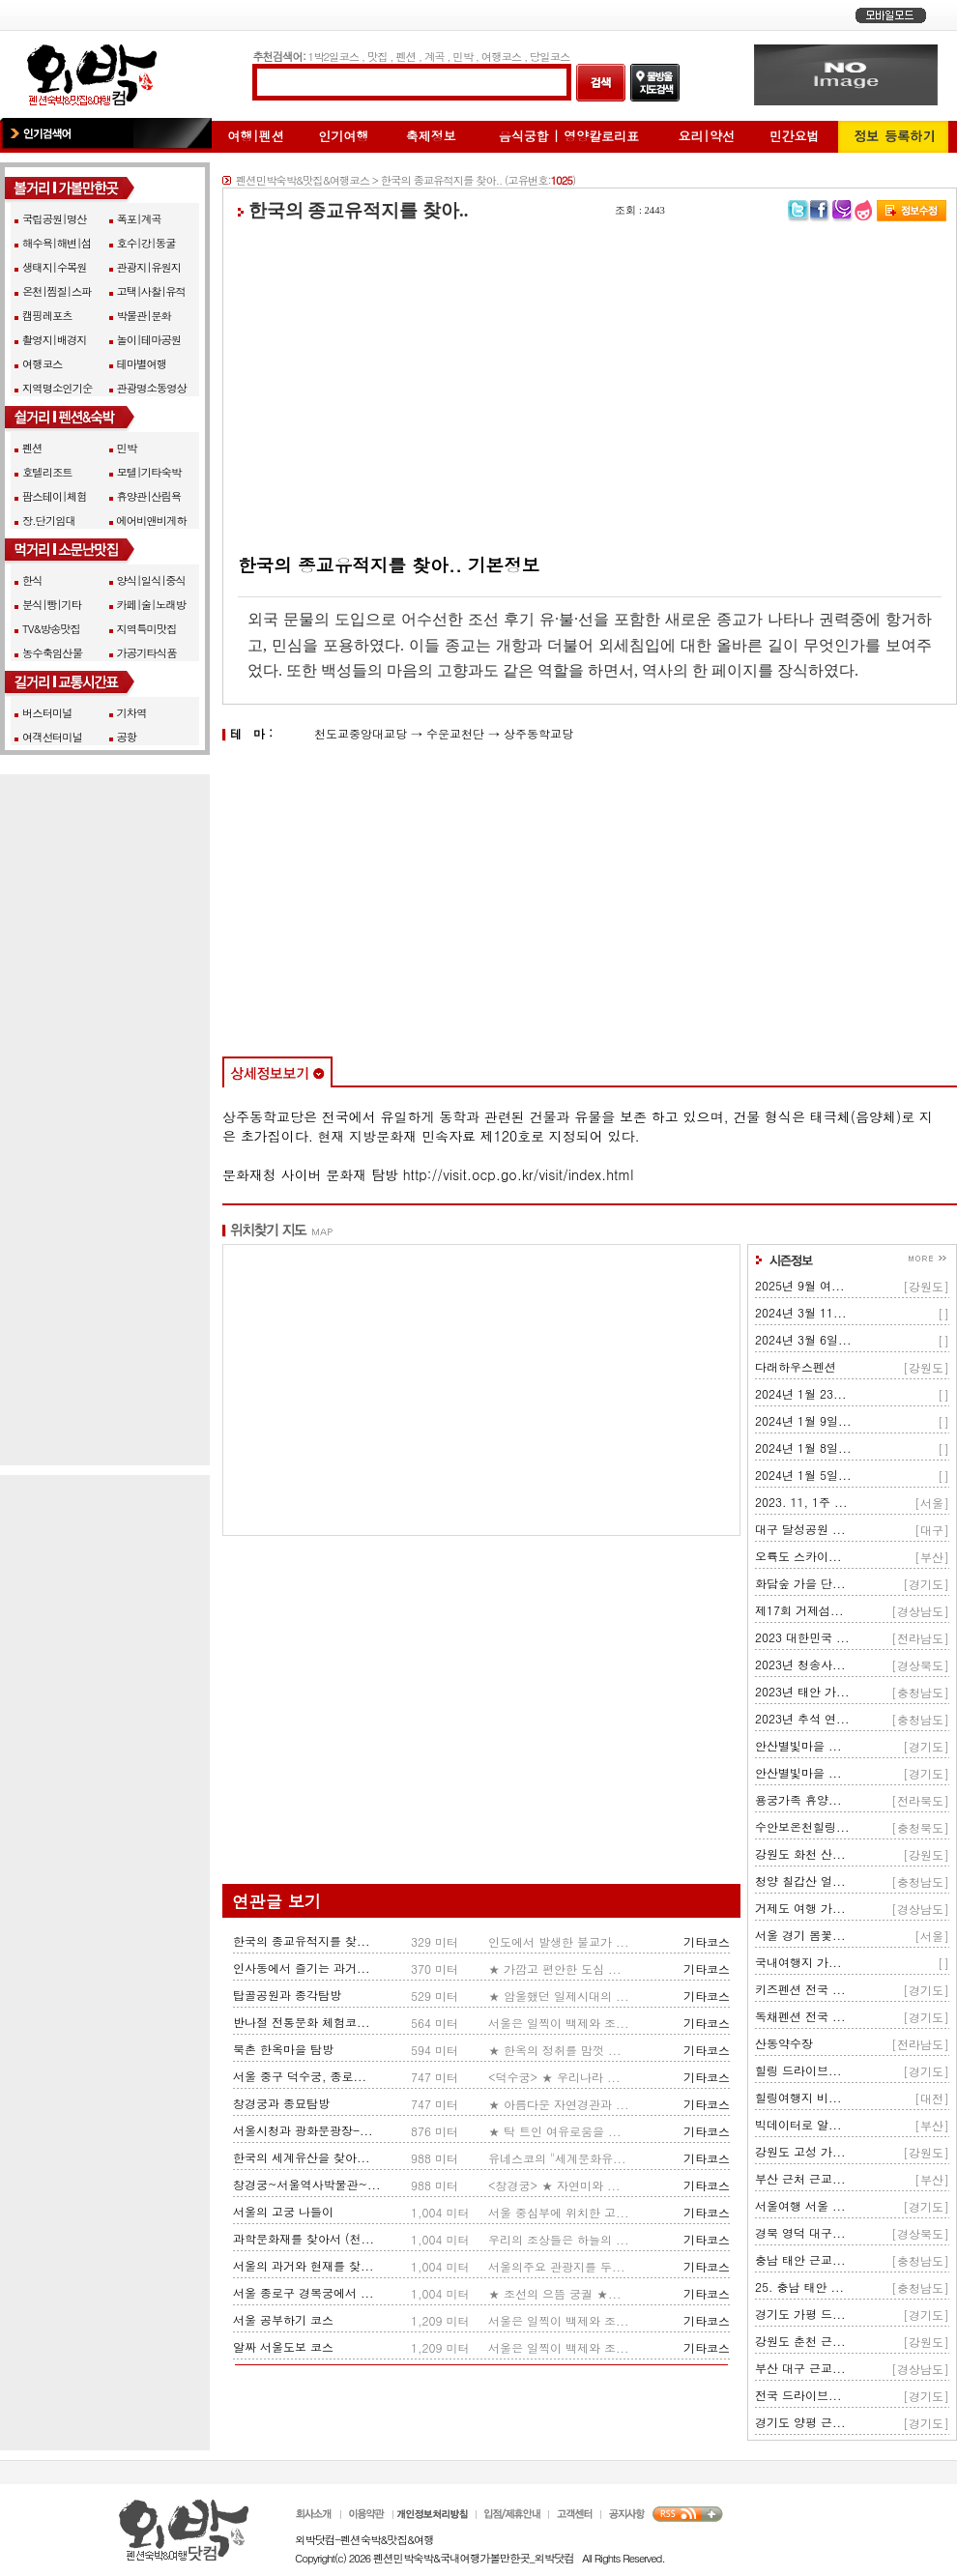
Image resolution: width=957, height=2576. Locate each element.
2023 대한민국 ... (802, 1637)
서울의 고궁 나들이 (283, 2211)
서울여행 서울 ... (800, 2205)
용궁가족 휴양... (798, 1799)
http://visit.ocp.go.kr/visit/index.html (518, 1174)
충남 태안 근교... (800, 2259)
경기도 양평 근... (800, 2422)
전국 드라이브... (798, 2395)
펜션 (405, 56)
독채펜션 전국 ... (800, 2016)
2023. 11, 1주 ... (801, 1501)
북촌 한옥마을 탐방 (283, 2049)
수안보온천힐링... (802, 1826)
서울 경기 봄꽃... (800, 1934)
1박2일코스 (334, 56)
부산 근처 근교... (800, 2178)
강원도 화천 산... (800, 1853)
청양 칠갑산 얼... (800, 1880)
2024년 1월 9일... (803, 1420)
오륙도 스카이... (798, 1556)
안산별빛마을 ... (798, 1745)
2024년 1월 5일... (803, 1474)
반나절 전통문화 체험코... (301, 2021)
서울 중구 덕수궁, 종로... (299, 2076)
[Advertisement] (590, 387)
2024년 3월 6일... (803, 1339)
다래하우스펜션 (795, 1366)
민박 (462, 56)
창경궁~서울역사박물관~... (306, 2184)
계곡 (434, 56)
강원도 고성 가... (800, 2151)
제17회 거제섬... (799, 1610)
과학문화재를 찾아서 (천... (303, 2238)
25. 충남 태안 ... (799, 2286)
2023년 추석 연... (802, 1718)
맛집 (377, 56)
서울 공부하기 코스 (283, 2319)
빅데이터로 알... (798, 2124)
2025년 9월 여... (800, 1285)
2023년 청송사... (800, 1664)
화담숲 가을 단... (800, 1583)
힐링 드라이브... (798, 2070)
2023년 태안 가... (802, 1691)
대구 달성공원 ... (800, 1528)
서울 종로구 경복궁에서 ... (303, 2292)
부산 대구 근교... (800, 2367)
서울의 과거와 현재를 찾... (303, 2265)
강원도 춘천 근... (800, 2340)
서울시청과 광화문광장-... (303, 2130)
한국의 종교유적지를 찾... (301, 1940)
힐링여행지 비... (798, 2097)
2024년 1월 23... (801, 1393)
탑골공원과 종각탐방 (287, 1994)
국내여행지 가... (798, 1962)
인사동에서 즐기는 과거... (301, 1967)
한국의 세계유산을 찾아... (301, 2157)
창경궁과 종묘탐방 (281, 2103)
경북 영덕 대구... (800, 2232)
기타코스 (706, 1941)
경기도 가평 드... (800, 2313)
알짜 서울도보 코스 (283, 2346)
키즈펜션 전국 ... (800, 1989)
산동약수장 (784, 2043)
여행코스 (501, 56)
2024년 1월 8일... (803, 1447)
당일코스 (549, 56)
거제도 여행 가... (800, 1907)
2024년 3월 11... (801, 1312)
